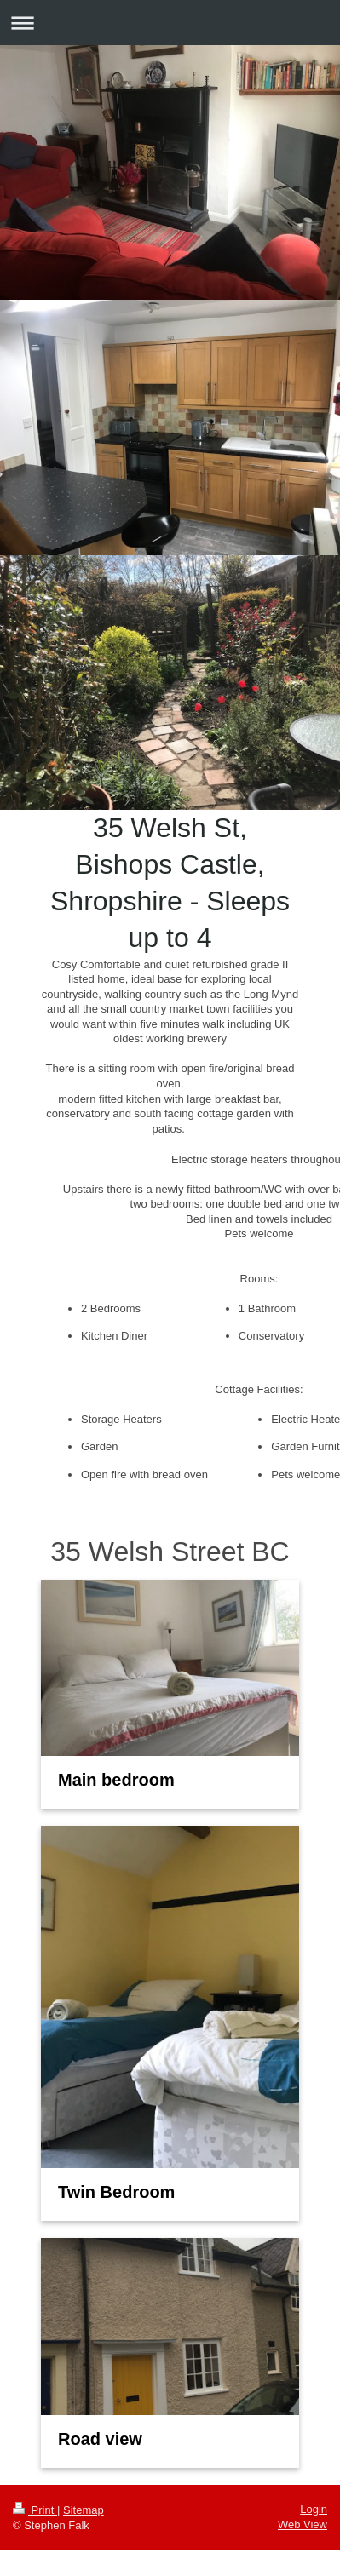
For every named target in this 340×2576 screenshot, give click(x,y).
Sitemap (83, 2510)
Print (35, 2510)
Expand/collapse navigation (170, 22)
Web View (302, 2524)
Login (313, 2509)
